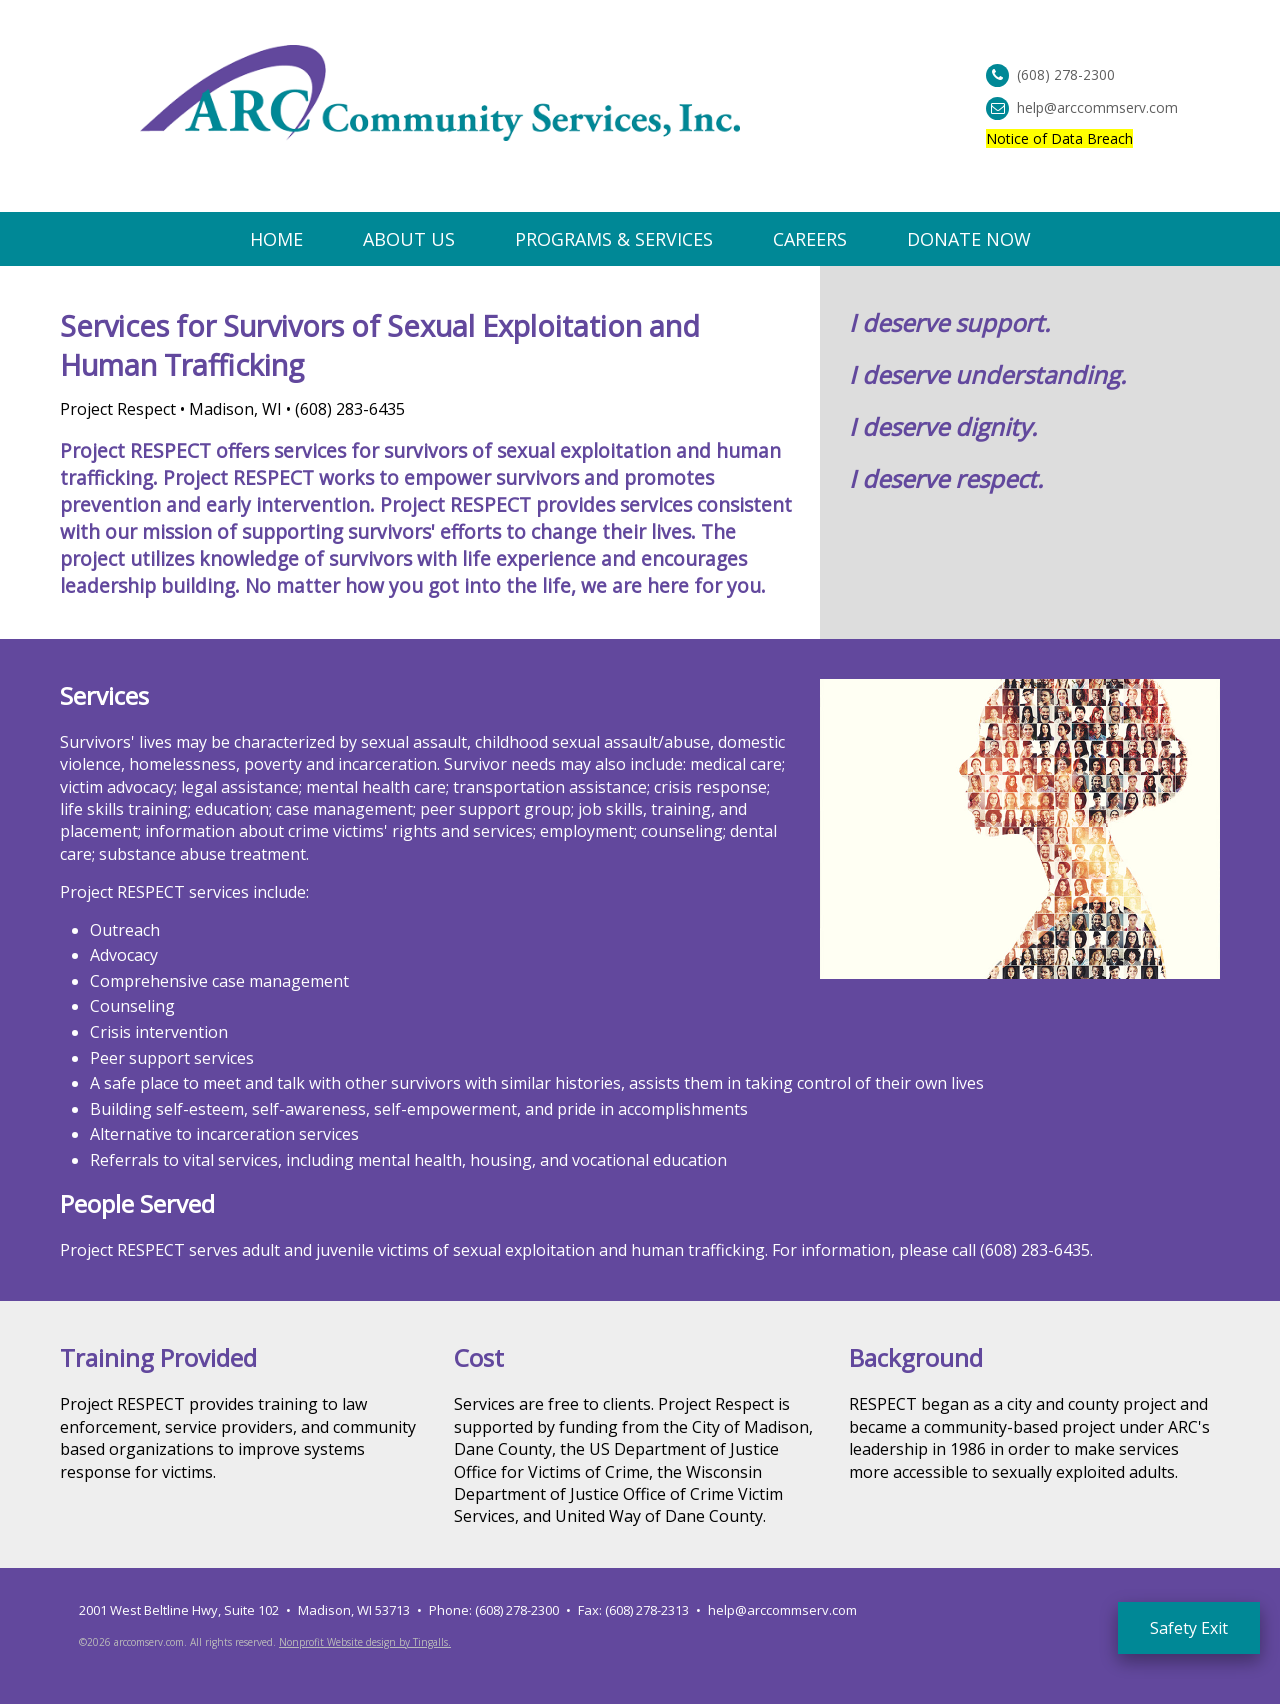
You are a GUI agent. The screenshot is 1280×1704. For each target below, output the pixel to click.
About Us (409, 239)
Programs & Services (614, 239)
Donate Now (969, 239)
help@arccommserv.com (1097, 107)
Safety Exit (1189, 1628)
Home (276, 239)
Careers (810, 239)
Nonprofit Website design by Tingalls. (365, 1642)
